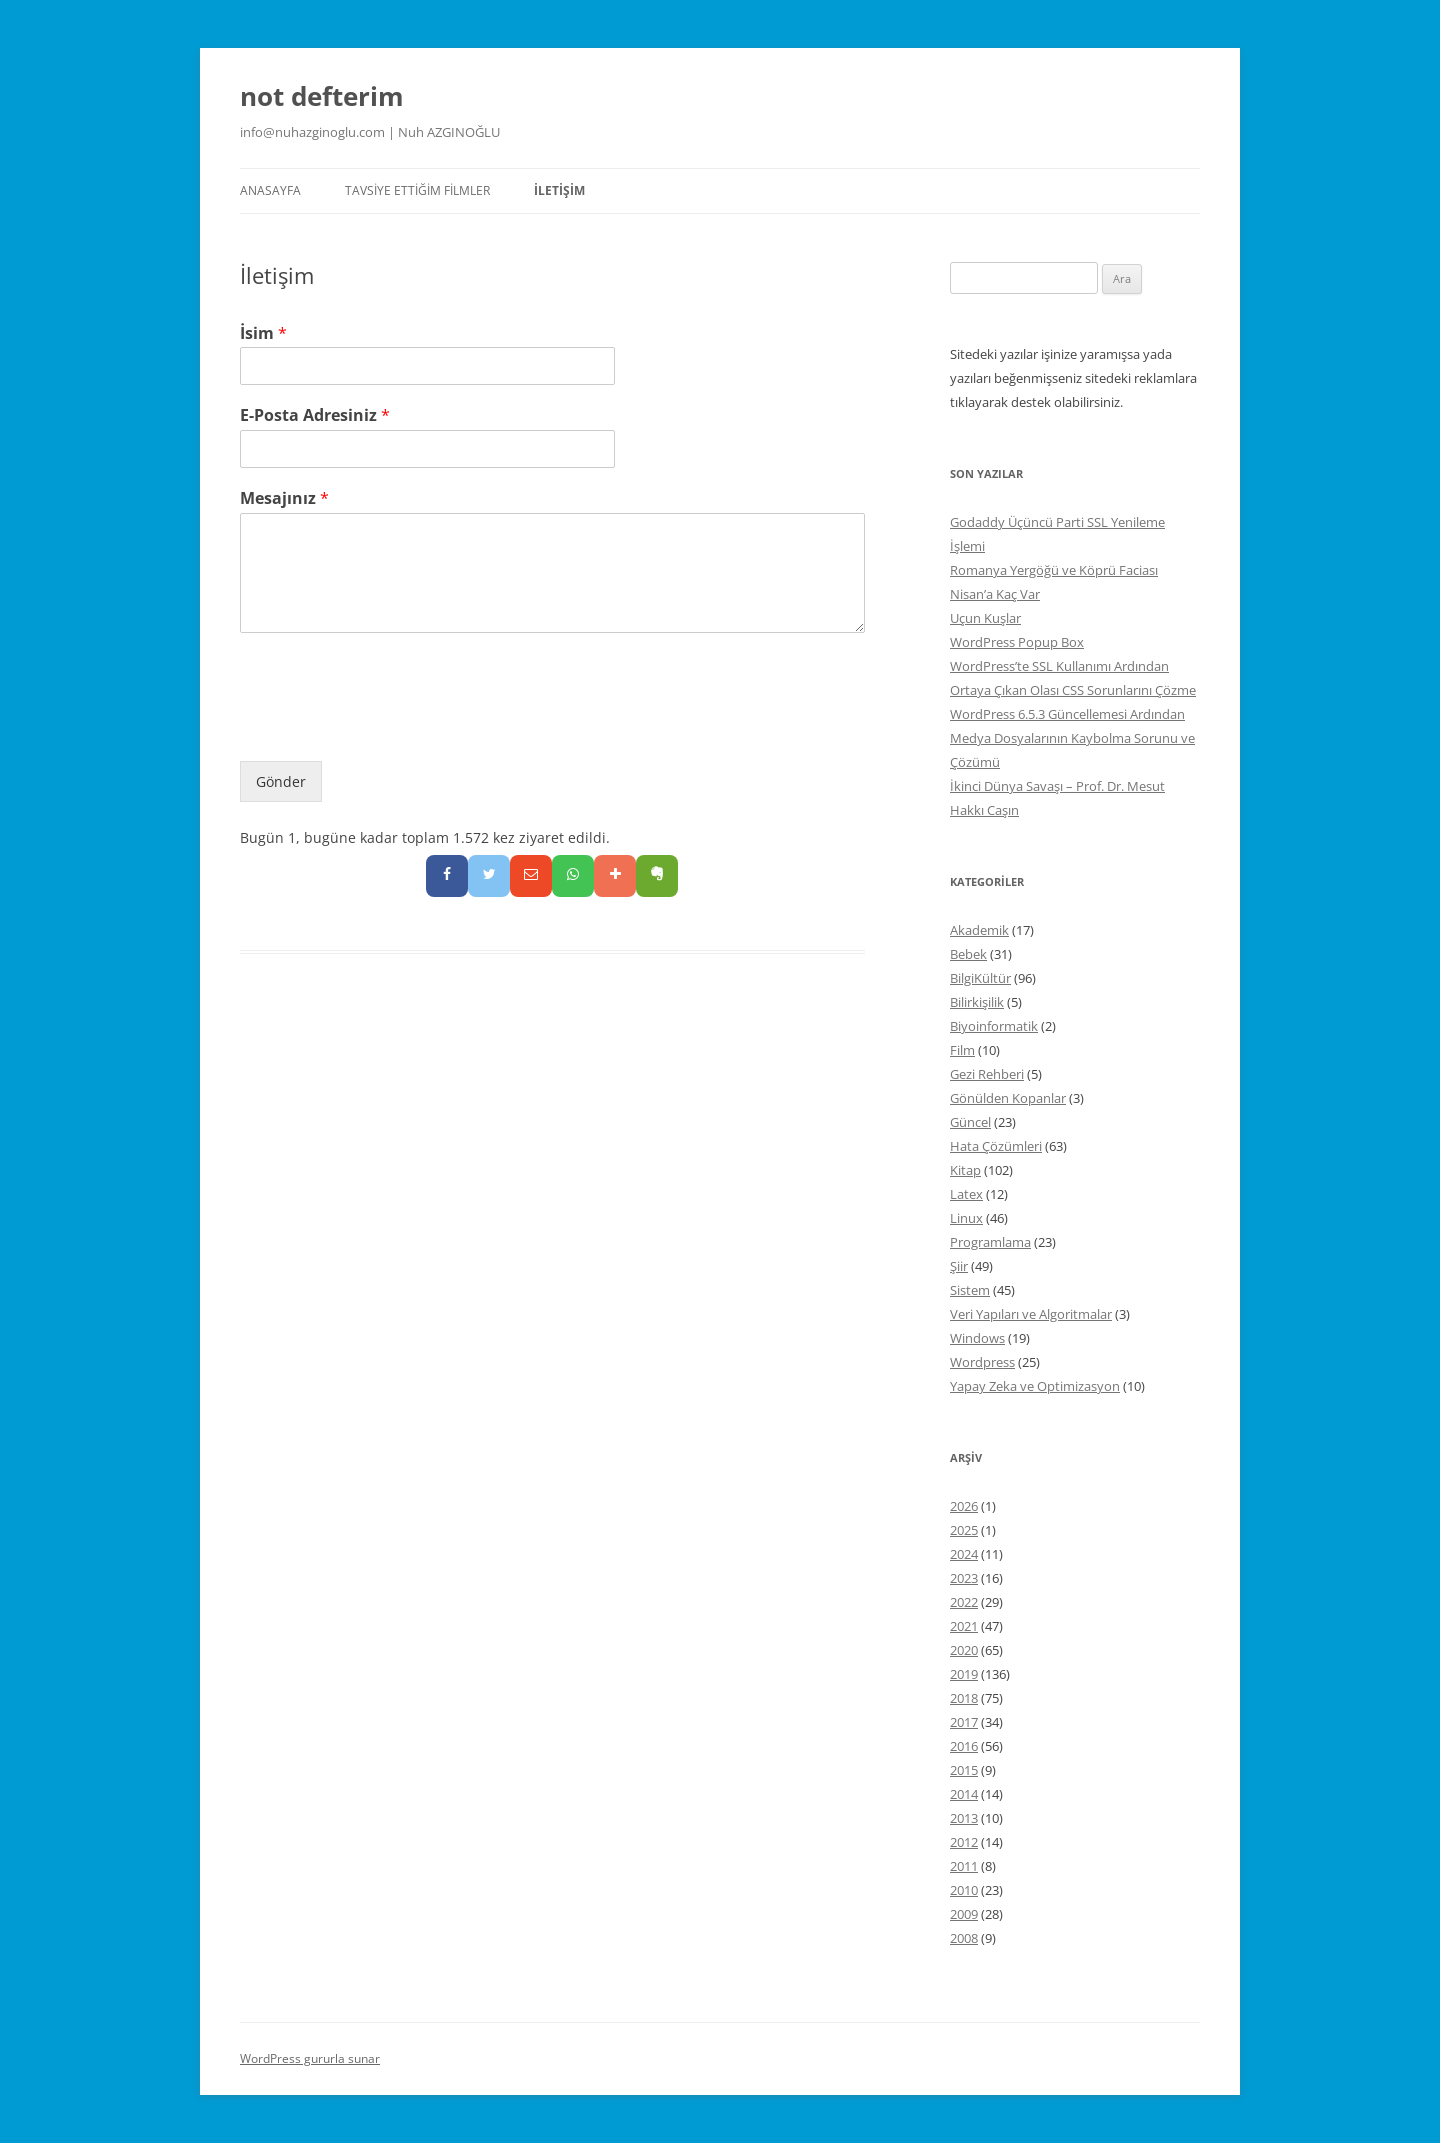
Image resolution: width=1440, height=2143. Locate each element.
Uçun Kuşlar (985, 618)
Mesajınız (284, 498)
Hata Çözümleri (996, 1146)
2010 (964, 1890)
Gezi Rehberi (987, 1074)
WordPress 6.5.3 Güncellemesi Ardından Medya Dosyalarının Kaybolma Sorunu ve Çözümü (1072, 738)
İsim (263, 333)
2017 (964, 1722)
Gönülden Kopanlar (1008, 1098)
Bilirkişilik (977, 1002)
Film (962, 1050)
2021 (964, 1626)
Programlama (990, 1242)
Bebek (968, 954)
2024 (964, 1554)
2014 (964, 1794)
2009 (964, 1914)
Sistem (970, 1290)
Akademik (979, 930)
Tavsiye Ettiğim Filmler (417, 190)
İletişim (559, 190)
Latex (966, 1194)
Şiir (959, 1266)
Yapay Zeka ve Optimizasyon (1035, 1386)
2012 (964, 1842)
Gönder (281, 781)
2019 (964, 1674)
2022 (964, 1602)
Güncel (970, 1122)
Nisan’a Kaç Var (995, 594)
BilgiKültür (980, 978)
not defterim (322, 96)
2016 (964, 1746)
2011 (964, 1866)
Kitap (965, 1170)
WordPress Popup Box (1017, 642)
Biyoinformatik (994, 1026)
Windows (977, 1338)
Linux (966, 1218)
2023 (964, 1578)
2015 (964, 1770)
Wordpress (982, 1362)
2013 (964, 1818)
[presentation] (392, 728)
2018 (964, 1698)
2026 (964, 1506)
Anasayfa (270, 190)
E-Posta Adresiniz (315, 415)
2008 (964, 1938)
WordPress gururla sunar (310, 2058)
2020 (964, 1650)
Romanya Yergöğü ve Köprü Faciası (1054, 570)
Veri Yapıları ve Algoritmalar (1031, 1314)
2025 (964, 1530)
